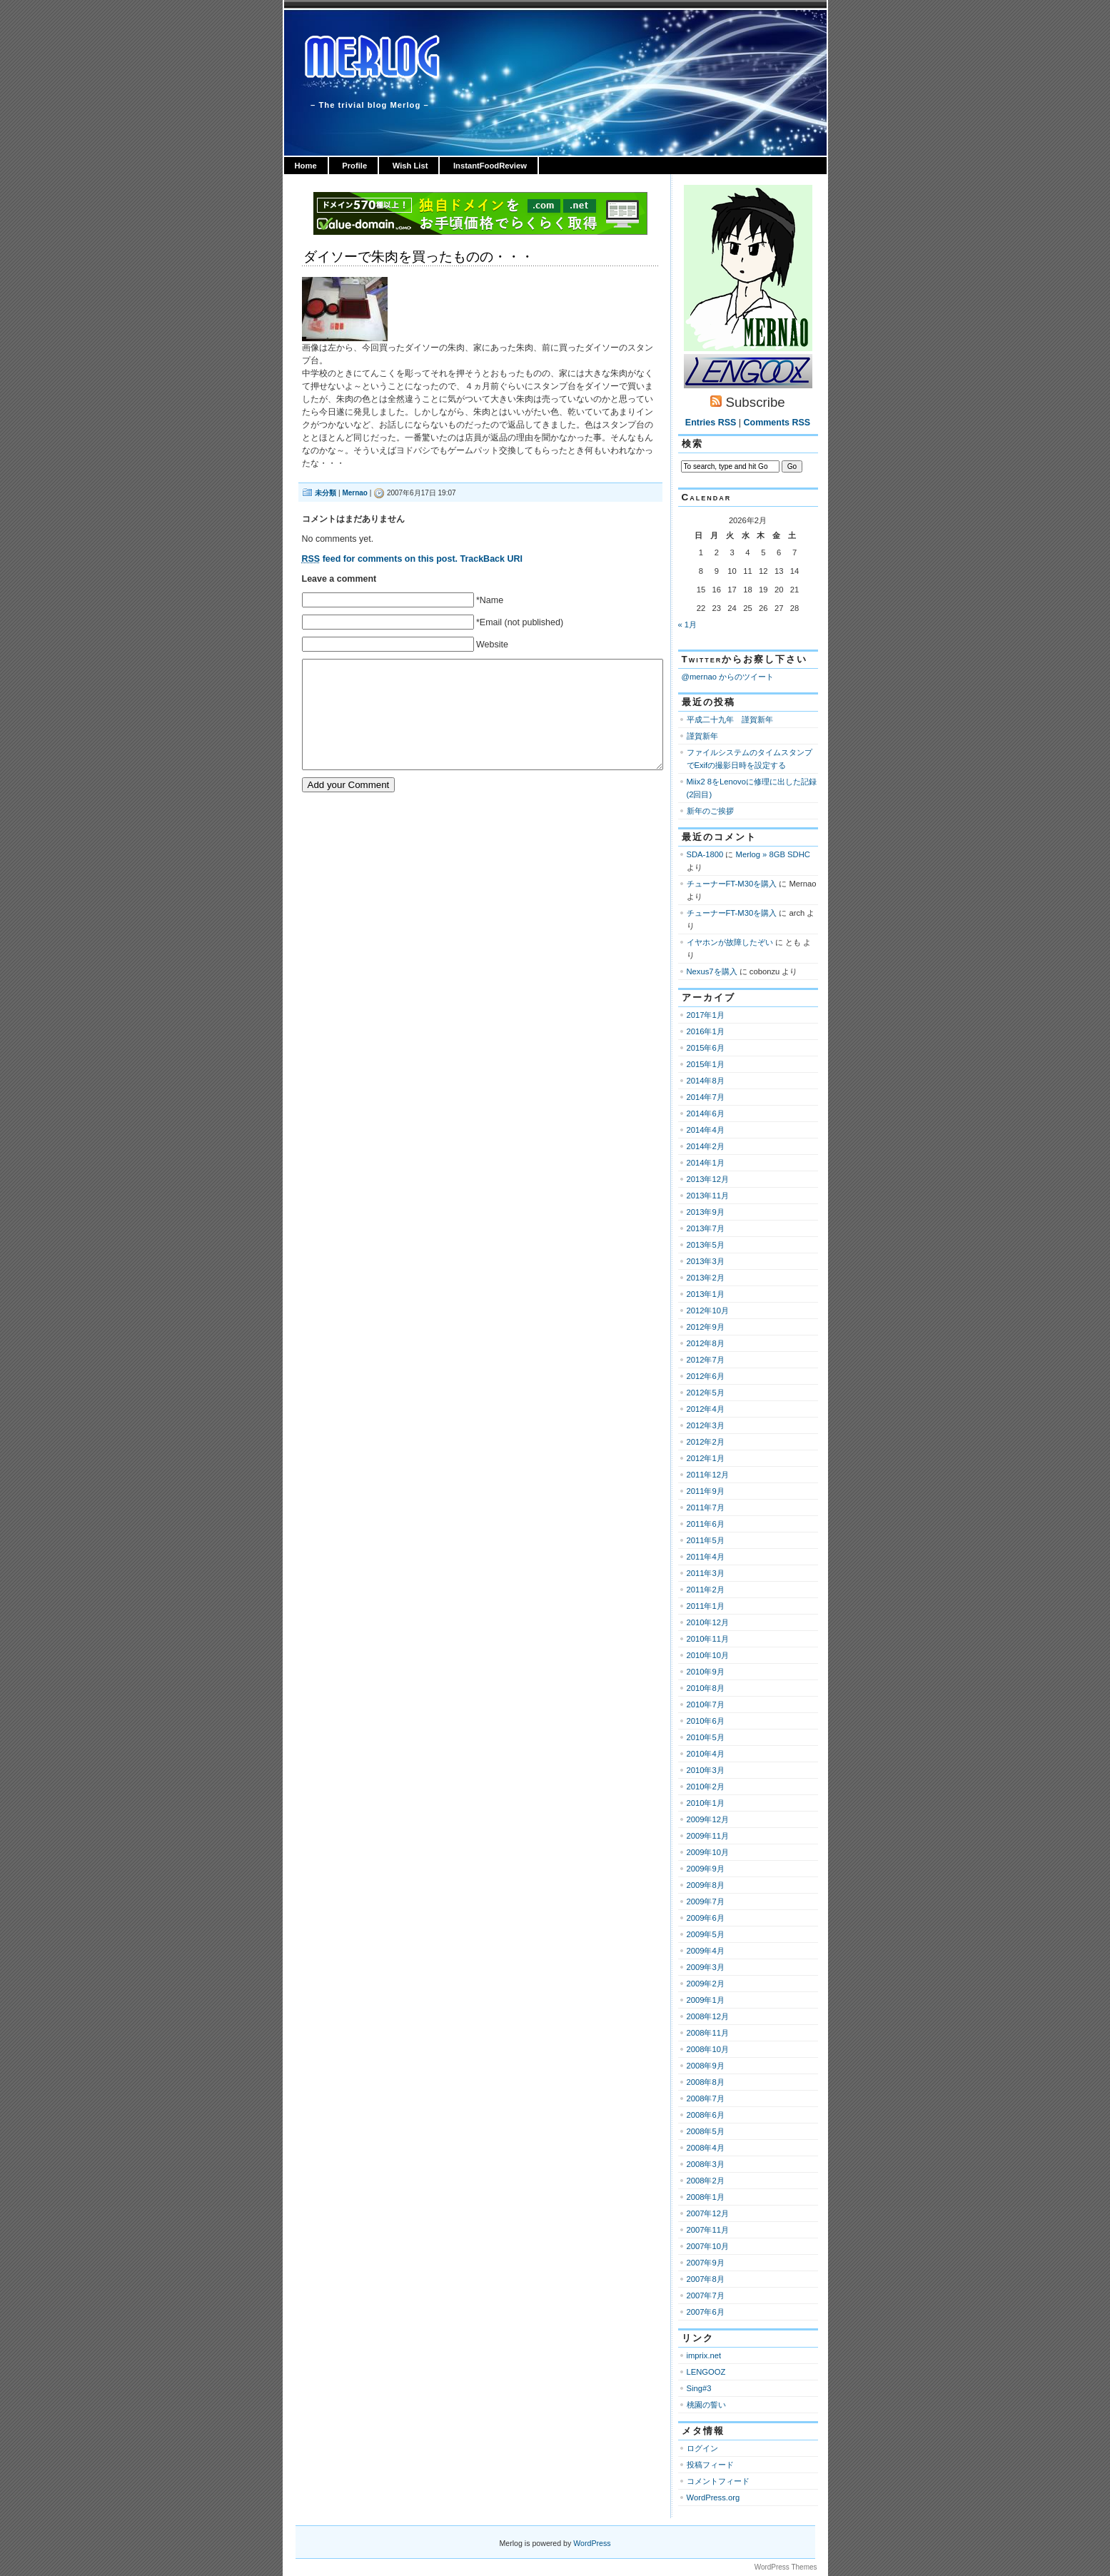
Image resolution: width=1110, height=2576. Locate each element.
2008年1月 (706, 2197)
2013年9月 (706, 1212)
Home (306, 165)
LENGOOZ (706, 2372)
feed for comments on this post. (380, 559)
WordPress (591, 2543)
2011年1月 (706, 1606)
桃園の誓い (706, 2404)
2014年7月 (706, 1097)
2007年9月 (706, 2262)
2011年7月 (706, 1507)
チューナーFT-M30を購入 (732, 883)
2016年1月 (706, 1031)
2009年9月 (706, 1868)
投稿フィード (710, 2464)
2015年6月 (706, 1048)
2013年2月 (706, 1277)
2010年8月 (706, 1688)
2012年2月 (706, 1442)
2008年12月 (708, 2016)
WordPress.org (713, 2497)
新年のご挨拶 (710, 811)
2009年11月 (708, 1836)
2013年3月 (706, 1261)
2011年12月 (708, 1474)
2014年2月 (706, 1146)
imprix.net (704, 2355)
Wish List (410, 165)
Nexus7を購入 (712, 971)
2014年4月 (706, 1130)
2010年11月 (708, 1639)
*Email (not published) (519, 622)
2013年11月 (708, 1195)
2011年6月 (706, 1524)
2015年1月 (706, 1064)
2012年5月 (706, 1392)
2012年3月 (706, 1425)
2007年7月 (706, 2295)
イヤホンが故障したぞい (730, 942)
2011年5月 (706, 1540)
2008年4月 (706, 2147)
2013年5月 (706, 1245)
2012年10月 (708, 1310)
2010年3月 (706, 1770)
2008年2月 (706, 2180)
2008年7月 (706, 2098)
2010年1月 (706, 1803)
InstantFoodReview (490, 165)
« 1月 (687, 624)
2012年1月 (706, 1458)
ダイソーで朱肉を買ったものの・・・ (418, 256)
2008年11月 (708, 2033)
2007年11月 (708, 2230)
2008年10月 (708, 2049)
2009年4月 (706, 1950)
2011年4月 (706, 1556)
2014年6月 (706, 1113)
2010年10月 (708, 1655)
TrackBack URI (491, 559)
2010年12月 (708, 1622)
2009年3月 (706, 1967)
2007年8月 (706, 2279)
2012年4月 (706, 1409)
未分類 (325, 493)
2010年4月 (706, 1753)
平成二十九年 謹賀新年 (730, 719)
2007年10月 (708, 2246)
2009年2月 (706, 1983)
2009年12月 (708, 1819)
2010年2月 (706, 1786)
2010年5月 (706, 1737)
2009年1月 (706, 2000)
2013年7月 (706, 1228)
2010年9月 (706, 1671)
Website (492, 645)
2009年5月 (706, 1934)
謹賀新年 (702, 736)
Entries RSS (710, 423)
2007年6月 (706, 2312)
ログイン (702, 2448)
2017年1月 (706, 1015)
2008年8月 (706, 2082)
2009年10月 (708, 1852)
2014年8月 (706, 1080)
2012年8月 (706, 1343)
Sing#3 (699, 2388)
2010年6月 (706, 1721)
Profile (354, 165)
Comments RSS (777, 423)
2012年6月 (706, 1376)
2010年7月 (706, 1704)
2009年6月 (706, 1918)
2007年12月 (708, 2213)
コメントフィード (718, 2481)
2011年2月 (706, 1589)
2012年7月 (706, 1359)
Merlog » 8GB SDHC (773, 854)
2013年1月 (706, 1294)
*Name (489, 600)
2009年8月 (706, 1885)
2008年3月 (706, 2164)
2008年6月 (706, 2115)
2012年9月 (706, 1327)
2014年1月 (706, 1162)
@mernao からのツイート (728, 676)
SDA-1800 (705, 854)
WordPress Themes (786, 2567)
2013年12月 (708, 1179)
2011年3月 (706, 1573)
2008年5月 (706, 2131)
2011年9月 (706, 1491)
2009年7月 (706, 1901)
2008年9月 (706, 2065)
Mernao (355, 493)
